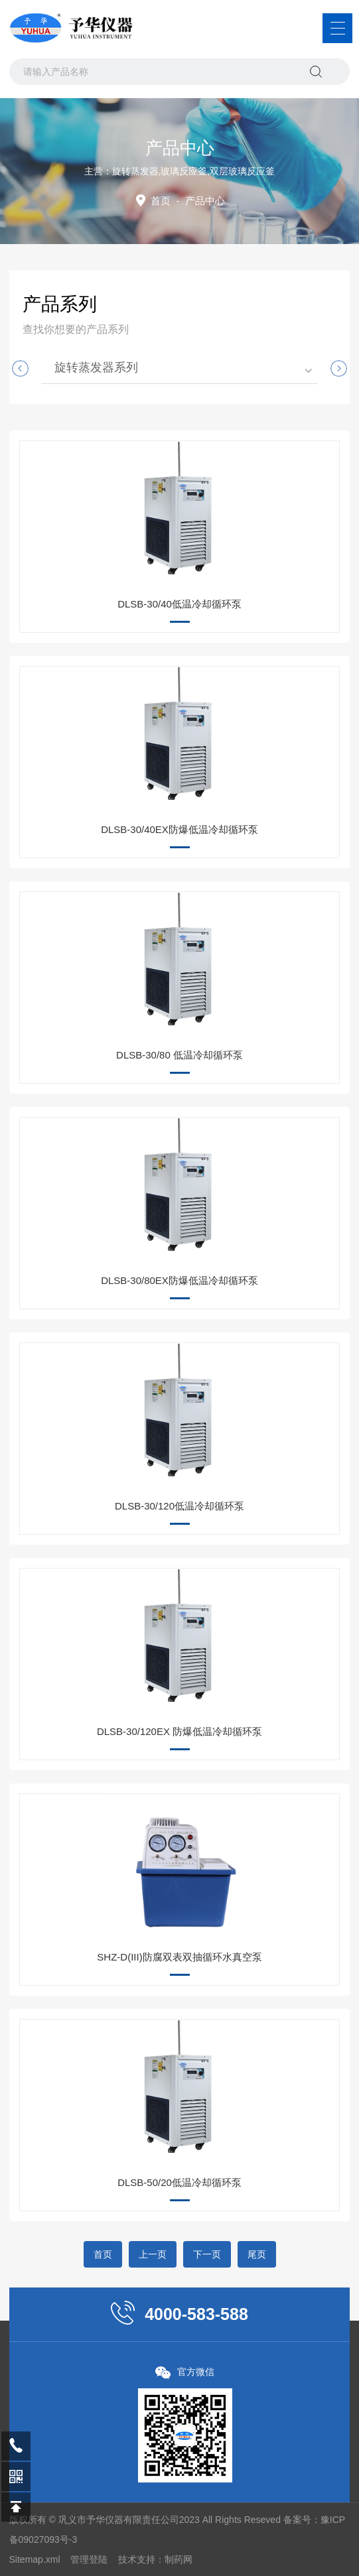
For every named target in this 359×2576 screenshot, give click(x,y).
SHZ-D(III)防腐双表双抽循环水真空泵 (179, 1957)
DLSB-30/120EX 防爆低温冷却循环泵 (179, 1731)
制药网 (178, 2559)
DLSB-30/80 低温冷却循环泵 (179, 1055)
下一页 (207, 2254)
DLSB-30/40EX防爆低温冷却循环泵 (179, 829)
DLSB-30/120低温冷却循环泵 (179, 1506)
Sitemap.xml (34, 2559)
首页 (161, 200)
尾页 (257, 2254)
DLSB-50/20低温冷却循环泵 (179, 2182)
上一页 (153, 2254)
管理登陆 (89, 2559)
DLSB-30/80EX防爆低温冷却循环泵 (179, 1280)
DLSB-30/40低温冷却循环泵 (179, 604)
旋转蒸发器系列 (96, 367)
